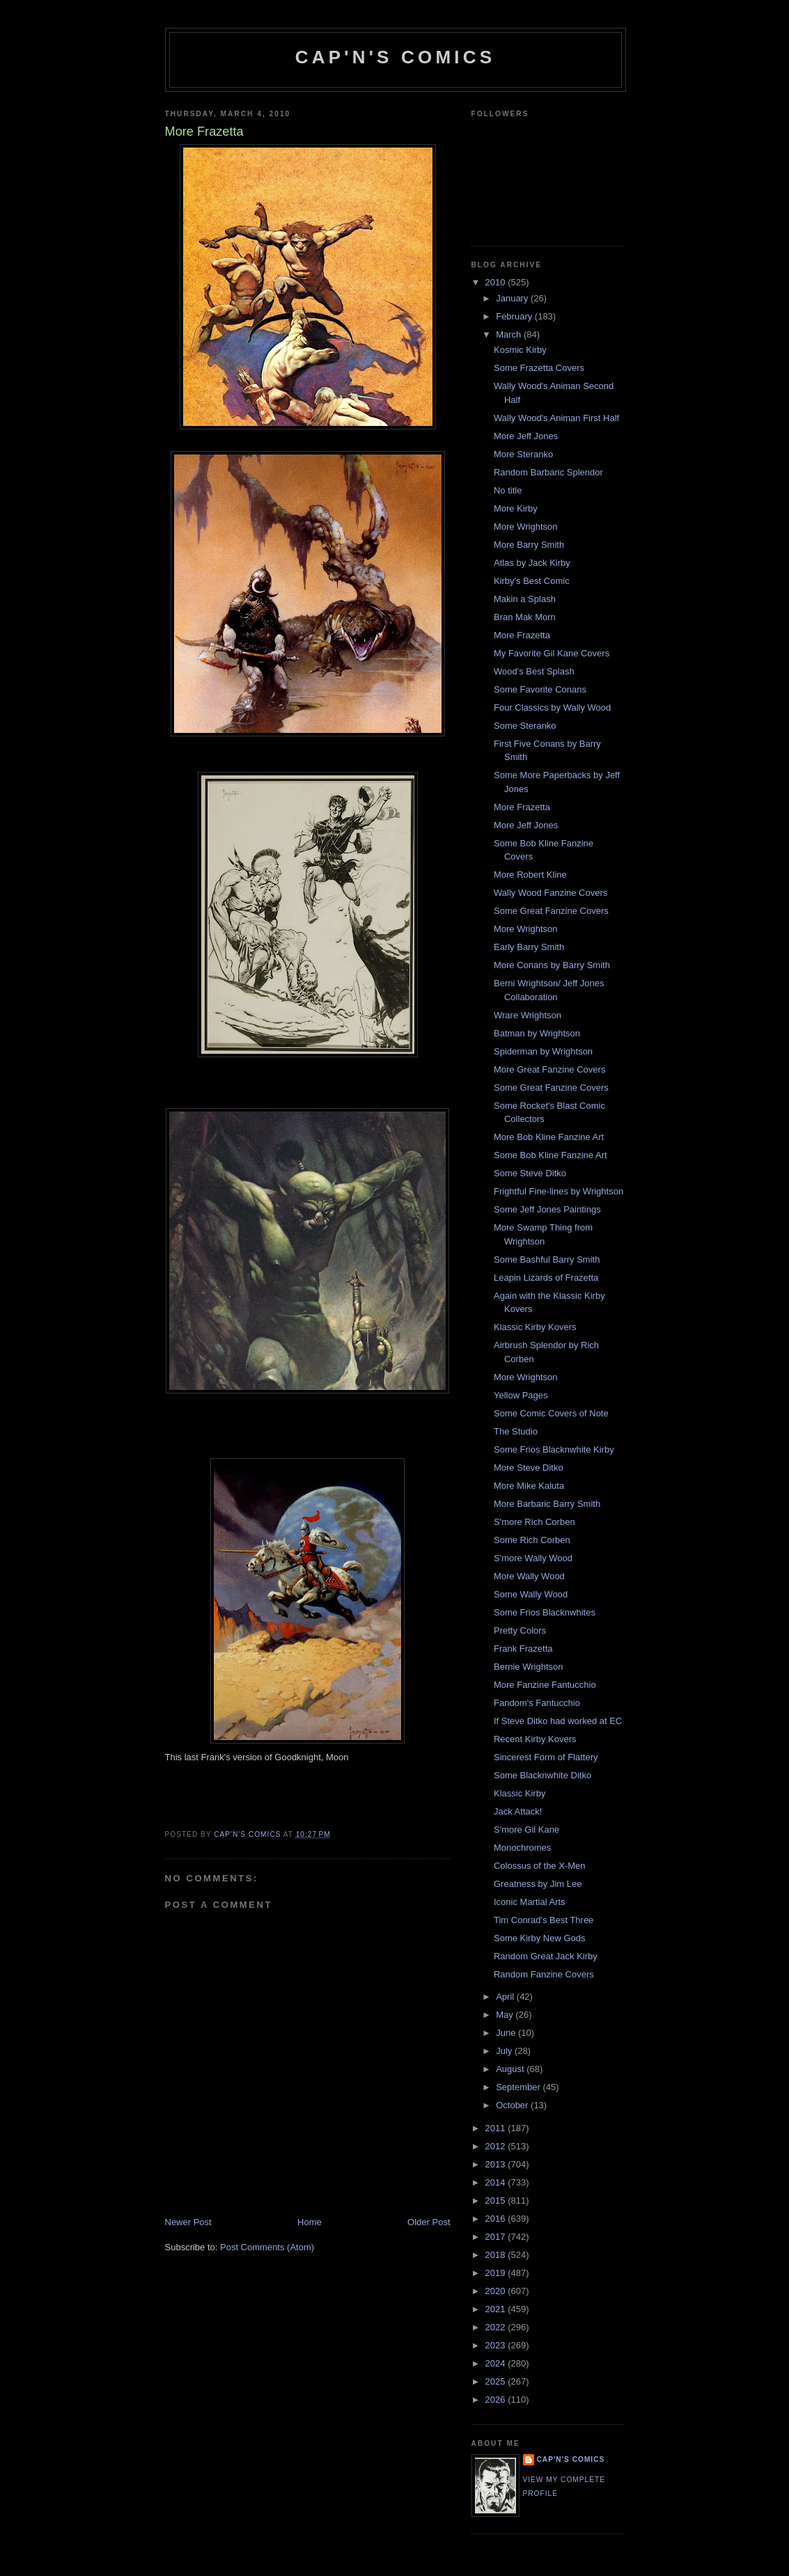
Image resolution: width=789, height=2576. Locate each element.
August (511, 2069)
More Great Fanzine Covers (549, 1069)
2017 (496, 2236)
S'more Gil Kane (526, 1829)
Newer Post (188, 2222)
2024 (496, 2363)
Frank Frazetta (523, 1648)
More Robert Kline (530, 874)
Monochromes (522, 1847)
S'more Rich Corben (534, 1522)
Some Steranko (525, 725)
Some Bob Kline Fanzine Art (550, 1155)
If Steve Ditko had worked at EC (558, 1721)
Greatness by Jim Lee (537, 1884)
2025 (496, 2381)
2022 (496, 2327)
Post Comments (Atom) (267, 2247)
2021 (496, 2309)
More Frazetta (522, 635)
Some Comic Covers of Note (551, 1413)
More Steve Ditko (528, 1467)
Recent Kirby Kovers (535, 1739)
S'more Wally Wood (533, 1558)
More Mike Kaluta (529, 1485)
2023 (496, 2345)
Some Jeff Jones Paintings (547, 1209)
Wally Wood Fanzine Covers (550, 892)
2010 (496, 282)
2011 (496, 2128)
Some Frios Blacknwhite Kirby (554, 1449)
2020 (496, 2291)
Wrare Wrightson (527, 1015)
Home (309, 2222)
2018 (496, 2255)
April (506, 1996)
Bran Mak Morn (525, 617)
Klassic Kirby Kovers (535, 1327)
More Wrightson (526, 526)
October (513, 2105)
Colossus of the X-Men (540, 1865)
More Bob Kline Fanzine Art (549, 1137)
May (505, 2014)
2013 (496, 2164)
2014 (496, 2182)
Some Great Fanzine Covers (551, 911)
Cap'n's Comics (395, 57)
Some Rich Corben (532, 1540)
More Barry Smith (529, 544)
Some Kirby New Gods (540, 1938)
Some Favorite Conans (540, 689)
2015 (496, 2200)
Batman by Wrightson (537, 1033)
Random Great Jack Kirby (545, 1956)
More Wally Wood (529, 1576)
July (505, 2051)
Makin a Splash (525, 599)
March (510, 334)
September (519, 2087)
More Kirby (516, 508)
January (513, 298)
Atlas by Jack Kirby (532, 563)
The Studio (516, 1431)
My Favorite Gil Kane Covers (551, 653)
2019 (496, 2273)
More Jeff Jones (526, 436)
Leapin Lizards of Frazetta (546, 1277)
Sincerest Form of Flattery (546, 1757)
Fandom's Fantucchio (537, 1703)
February (515, 316)
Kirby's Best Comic (532, 581)
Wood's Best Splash (534, 671)
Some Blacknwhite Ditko (542, 1775)
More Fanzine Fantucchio (545, 1685)
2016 (496, 2218)
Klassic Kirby (519, 1793)
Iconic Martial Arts (529, 1902)
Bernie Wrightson (528, 1666)
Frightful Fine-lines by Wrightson (558, 1191)
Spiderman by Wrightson (543, 1051)
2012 (496, 2146)
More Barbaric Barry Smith (547, 1504)
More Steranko (523, 454)
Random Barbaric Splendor (548, 472)
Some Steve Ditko (530, 1173)
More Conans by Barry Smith (552, 965)
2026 (496, 2399)
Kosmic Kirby (520, 350)
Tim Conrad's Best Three (543, 1920)
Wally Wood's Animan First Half (556, 418)
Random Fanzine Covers (544, 1974)
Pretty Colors (520, 1630)
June (507, 2033)
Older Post (428, 2222)
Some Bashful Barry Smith (547, 1259)
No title (508, 490)
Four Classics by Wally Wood (552, 707)
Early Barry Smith (529, 947)
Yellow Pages (521, 1395)
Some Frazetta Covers (539, 368)
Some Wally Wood (531, 1594)
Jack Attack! (518, 1811)
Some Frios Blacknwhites (544, 1612)
